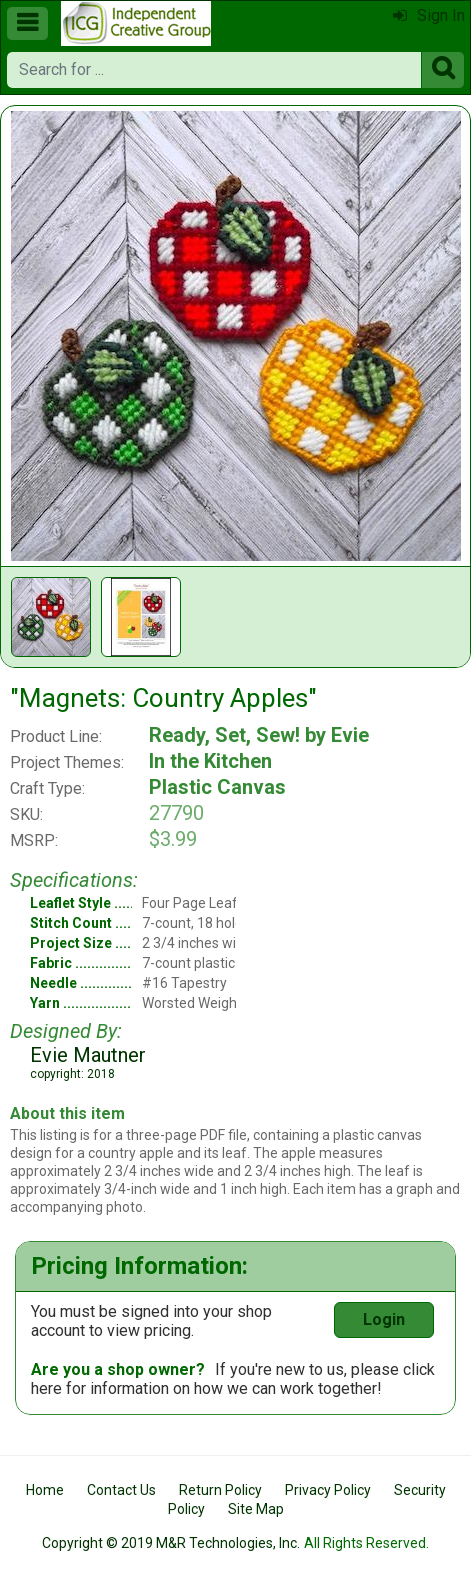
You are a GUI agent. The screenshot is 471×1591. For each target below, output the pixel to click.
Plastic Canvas (217, 787)
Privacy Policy (328, 1490)
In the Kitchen (210, 761)
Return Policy (220, 1490)
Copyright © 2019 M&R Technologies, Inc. (171, 1543)
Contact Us (121, 1490)
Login (384, 1319)
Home (45, 1490)
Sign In (429, 15)
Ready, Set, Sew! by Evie (259, 735)
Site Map (256, 1509)
